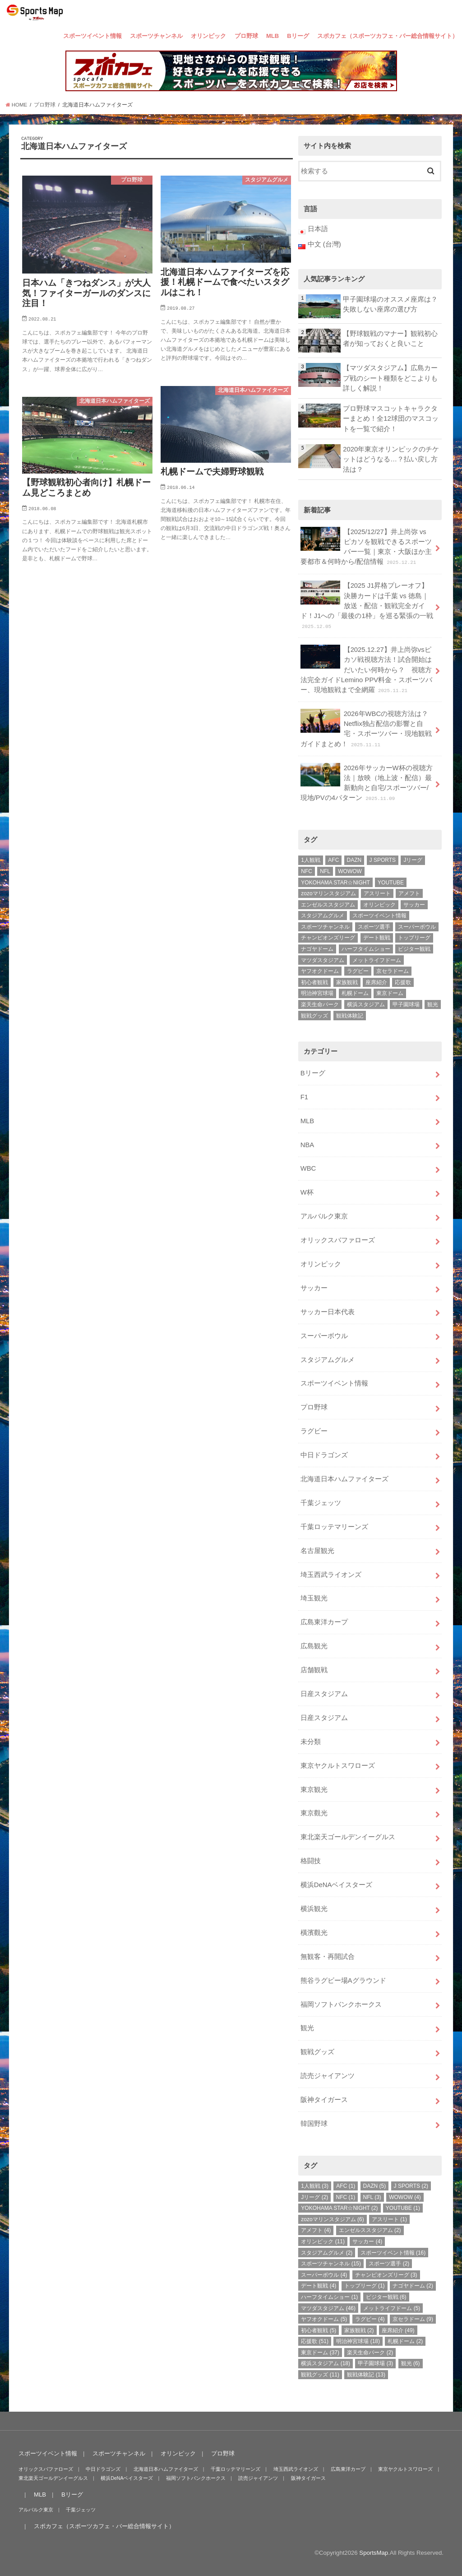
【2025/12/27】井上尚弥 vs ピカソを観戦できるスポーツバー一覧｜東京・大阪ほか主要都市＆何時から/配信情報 (366, 546)
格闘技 (310, 1861)
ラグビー (314, 1431)
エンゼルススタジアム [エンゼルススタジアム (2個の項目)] (328, 905)
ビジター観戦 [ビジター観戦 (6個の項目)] (414, 949)
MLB (272, 36)
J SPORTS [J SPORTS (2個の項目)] (383, 860)
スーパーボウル (324, 1335)
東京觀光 (314, 1813)
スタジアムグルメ (327, 1359)
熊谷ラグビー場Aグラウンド (343, 1980)
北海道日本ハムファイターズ (344, 1479)
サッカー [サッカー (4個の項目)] (414, 905)
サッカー (314, 1288)
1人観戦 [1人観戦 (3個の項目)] (310, 860)
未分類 (310, 1741)
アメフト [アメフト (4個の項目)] (409, 893)
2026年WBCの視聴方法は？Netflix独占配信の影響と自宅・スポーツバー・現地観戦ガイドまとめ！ (366, 728)
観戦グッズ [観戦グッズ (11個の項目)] (314, 1016)
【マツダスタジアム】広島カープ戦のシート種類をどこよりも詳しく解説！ (390, 377)
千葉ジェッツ (320, 1503)
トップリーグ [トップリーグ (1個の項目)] (414, 938)
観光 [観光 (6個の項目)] (432, 1004)
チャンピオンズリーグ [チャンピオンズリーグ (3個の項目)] (328, 938)
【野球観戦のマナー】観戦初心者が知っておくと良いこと (390, 338)
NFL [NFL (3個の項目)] (325, 871)
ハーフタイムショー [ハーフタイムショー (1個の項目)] (366, 949)
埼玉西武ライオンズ (330, 1574)
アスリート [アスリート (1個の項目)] (377, 893)
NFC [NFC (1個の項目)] (306, 871)
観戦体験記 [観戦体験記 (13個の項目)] (349, 1016)
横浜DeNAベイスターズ (336, 1884)
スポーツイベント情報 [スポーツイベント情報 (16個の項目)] (379, 915)
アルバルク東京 (324, 1216)
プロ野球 (246, 36)
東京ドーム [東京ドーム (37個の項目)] (389, 993)
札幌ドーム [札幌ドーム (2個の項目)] (355, 993)
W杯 (307, 1192)
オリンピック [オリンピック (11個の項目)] (379, 905)
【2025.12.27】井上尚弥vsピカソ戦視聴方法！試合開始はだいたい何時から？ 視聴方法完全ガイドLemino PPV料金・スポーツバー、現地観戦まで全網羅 (366, 669)
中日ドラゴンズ (324, 1455)
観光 (307, 2028)
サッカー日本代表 (327, 1312)
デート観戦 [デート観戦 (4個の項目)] (376, 938)
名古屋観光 (317, 1550)
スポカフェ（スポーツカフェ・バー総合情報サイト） (387, 36)
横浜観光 (314, 1908)
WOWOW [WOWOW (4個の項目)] (350, 871)
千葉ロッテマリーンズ (334, 1526)
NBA (307, 1145)
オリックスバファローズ (337, 1240)
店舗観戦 (314, 1670)
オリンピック (208, 36)
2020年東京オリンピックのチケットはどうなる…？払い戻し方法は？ (391, 459)
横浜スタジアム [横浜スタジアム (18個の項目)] (366, 1004)
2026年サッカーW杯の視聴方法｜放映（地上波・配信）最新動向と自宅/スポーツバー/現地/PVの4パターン (366, 782)
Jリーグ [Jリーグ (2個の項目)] (412, 860)
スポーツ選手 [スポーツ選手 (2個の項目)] (374, 927)
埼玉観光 (314, 1598)
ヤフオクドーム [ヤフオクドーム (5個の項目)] (320, 971)
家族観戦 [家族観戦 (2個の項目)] (347, 982)
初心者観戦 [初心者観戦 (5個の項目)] (314, 982)
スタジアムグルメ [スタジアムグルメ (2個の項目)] (322, 915)
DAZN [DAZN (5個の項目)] (354, 860)
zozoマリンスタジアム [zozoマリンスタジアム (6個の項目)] (328, 893)
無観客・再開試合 (327, 1956)
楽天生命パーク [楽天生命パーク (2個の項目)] (320, 1004)
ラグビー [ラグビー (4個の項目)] (358, 971)
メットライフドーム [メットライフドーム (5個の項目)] (376, 960)
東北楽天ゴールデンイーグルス (347, 1837)
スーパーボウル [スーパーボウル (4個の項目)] (417, 927)
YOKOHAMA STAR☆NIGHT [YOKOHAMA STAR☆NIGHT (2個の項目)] (335, 882)
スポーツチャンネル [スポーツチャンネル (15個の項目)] (325, 927)
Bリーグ (298, 36)
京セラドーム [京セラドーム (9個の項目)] (392, 971)
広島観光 (314, 1646)
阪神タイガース (324, 2099)
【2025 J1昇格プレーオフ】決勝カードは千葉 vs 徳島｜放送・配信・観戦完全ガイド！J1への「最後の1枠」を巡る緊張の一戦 (366, 605)
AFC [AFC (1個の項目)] (333, 860)
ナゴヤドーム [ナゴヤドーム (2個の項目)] (317, 949)
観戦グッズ (317, 2051)
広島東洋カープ (324, 1622)
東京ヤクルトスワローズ (337, 1765)
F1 (304, 1097)
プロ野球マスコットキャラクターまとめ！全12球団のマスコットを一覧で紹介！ (391, 418)
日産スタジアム (324, 1693)
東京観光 (314, 1789)
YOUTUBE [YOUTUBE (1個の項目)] (391, 882)
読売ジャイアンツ (327, 2075)
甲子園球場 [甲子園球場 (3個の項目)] (406, 1004)
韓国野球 (314, 2123)
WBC (308, 1168)
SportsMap (373, 2552)
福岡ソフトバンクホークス (341, 2004)
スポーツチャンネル (156, 36)
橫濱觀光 (314, 1932)
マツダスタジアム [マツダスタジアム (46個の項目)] (322, 960)
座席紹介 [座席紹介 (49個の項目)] (376, 982)
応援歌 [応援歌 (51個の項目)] (403, 982)
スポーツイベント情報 (92, 36)
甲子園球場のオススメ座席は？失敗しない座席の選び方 (390, 304)
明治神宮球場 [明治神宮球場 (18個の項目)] (317, 993)
